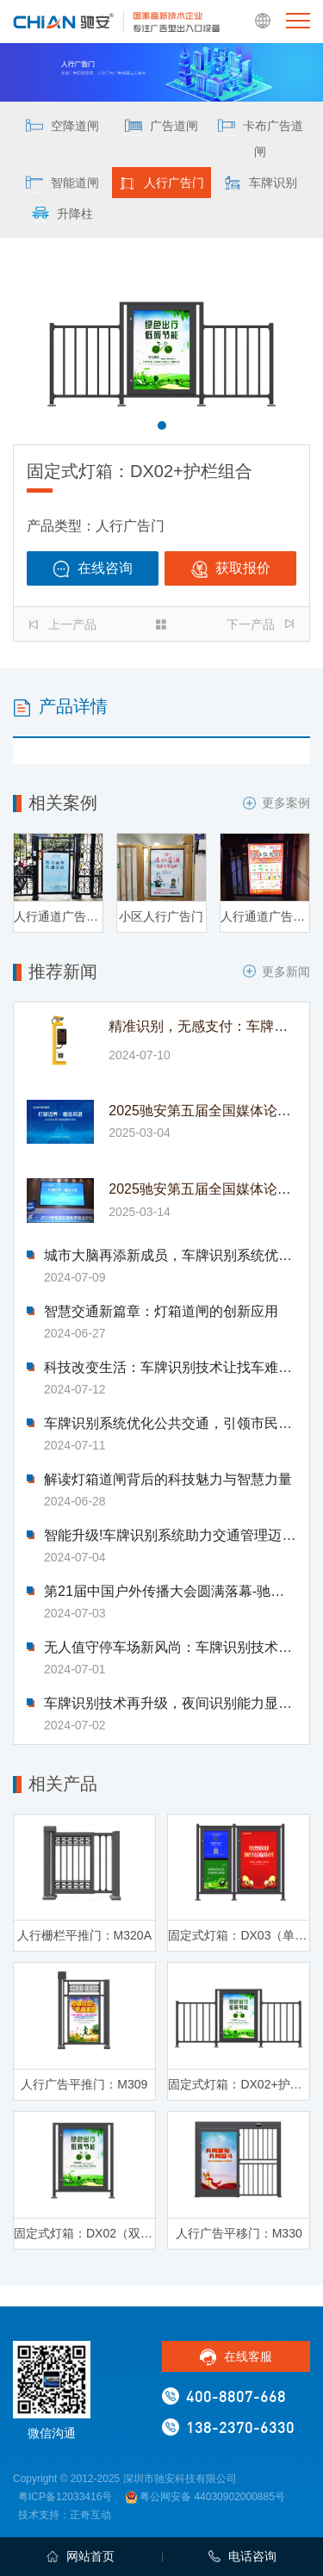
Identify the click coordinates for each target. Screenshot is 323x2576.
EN (262, 21)
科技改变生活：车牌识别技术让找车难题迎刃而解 (170, 1368)
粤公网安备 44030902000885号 (205, 2497)
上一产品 (62, 624)
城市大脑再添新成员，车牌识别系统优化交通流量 (170, 1256)
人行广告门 (161, 184)
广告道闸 (161, 127)
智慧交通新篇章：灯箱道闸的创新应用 (161, 1312)
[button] (162, 425)
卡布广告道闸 (260, 139)
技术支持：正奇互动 (64, 2515)
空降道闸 (62, 127)
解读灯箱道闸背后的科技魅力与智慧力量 (168, 1480)
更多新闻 (276, 971)
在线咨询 (93, 569)
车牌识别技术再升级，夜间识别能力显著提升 (170, 1703)
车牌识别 (260, 184)
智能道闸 (62, 184)
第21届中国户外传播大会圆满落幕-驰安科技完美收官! (170, 1591)
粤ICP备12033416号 (65, 2497)
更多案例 (276, 803)
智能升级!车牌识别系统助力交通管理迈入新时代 (170, 1535)
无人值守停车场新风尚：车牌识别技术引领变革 (170, 1647)
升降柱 (62, 215)
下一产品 (260, 624)
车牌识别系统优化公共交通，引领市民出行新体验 (170, 1424)
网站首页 (81, 2556)
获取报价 (230, 569)
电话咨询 (242, 2556)
